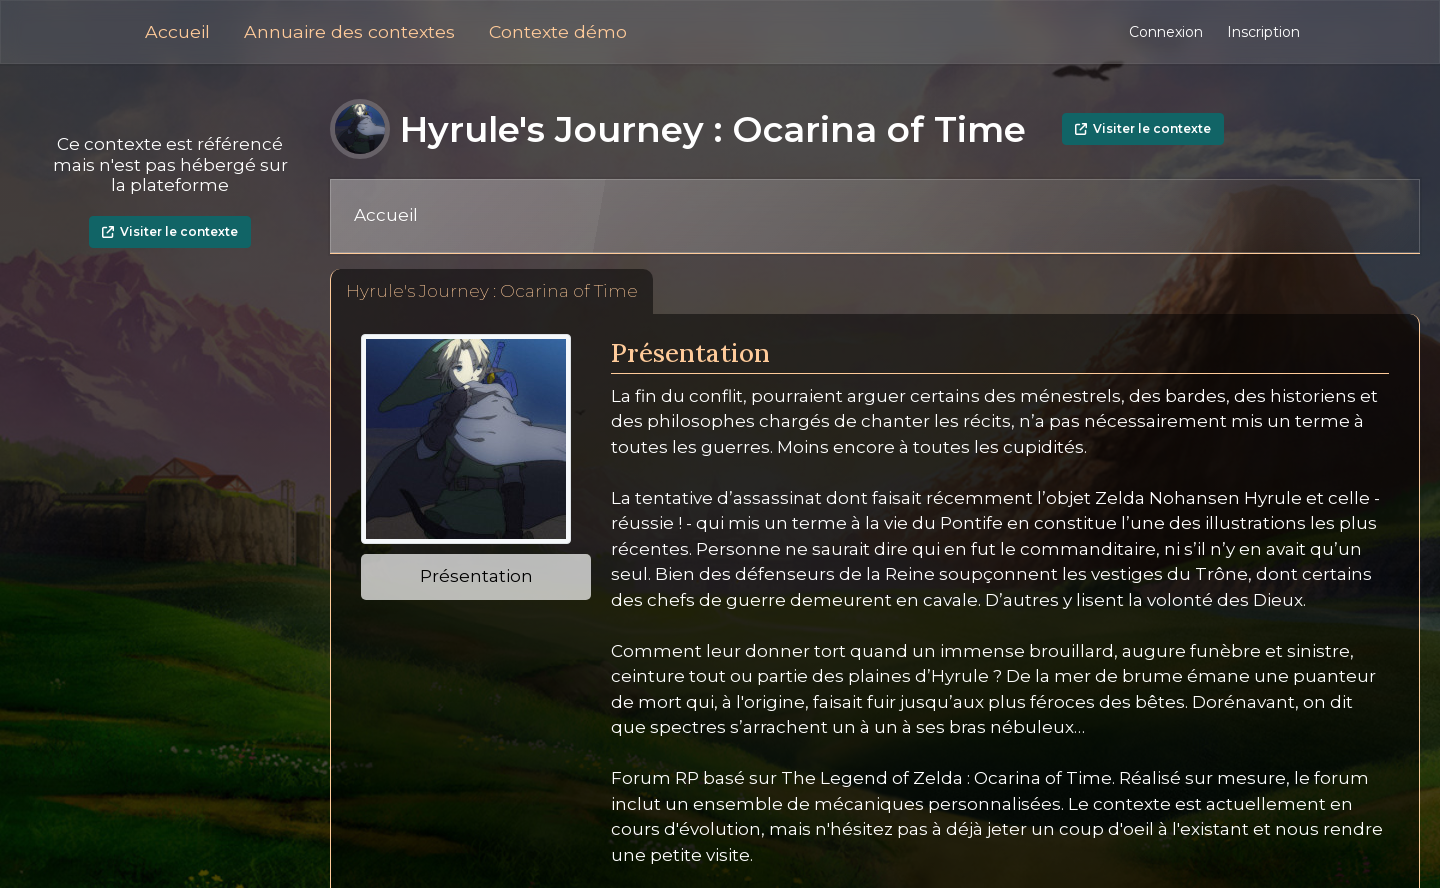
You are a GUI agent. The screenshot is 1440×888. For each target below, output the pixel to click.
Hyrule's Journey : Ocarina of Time (492, 291)
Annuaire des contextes (349, 31)
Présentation (476, 576)
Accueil (177, 31)
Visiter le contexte (170, 231)
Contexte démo (558, 31)
